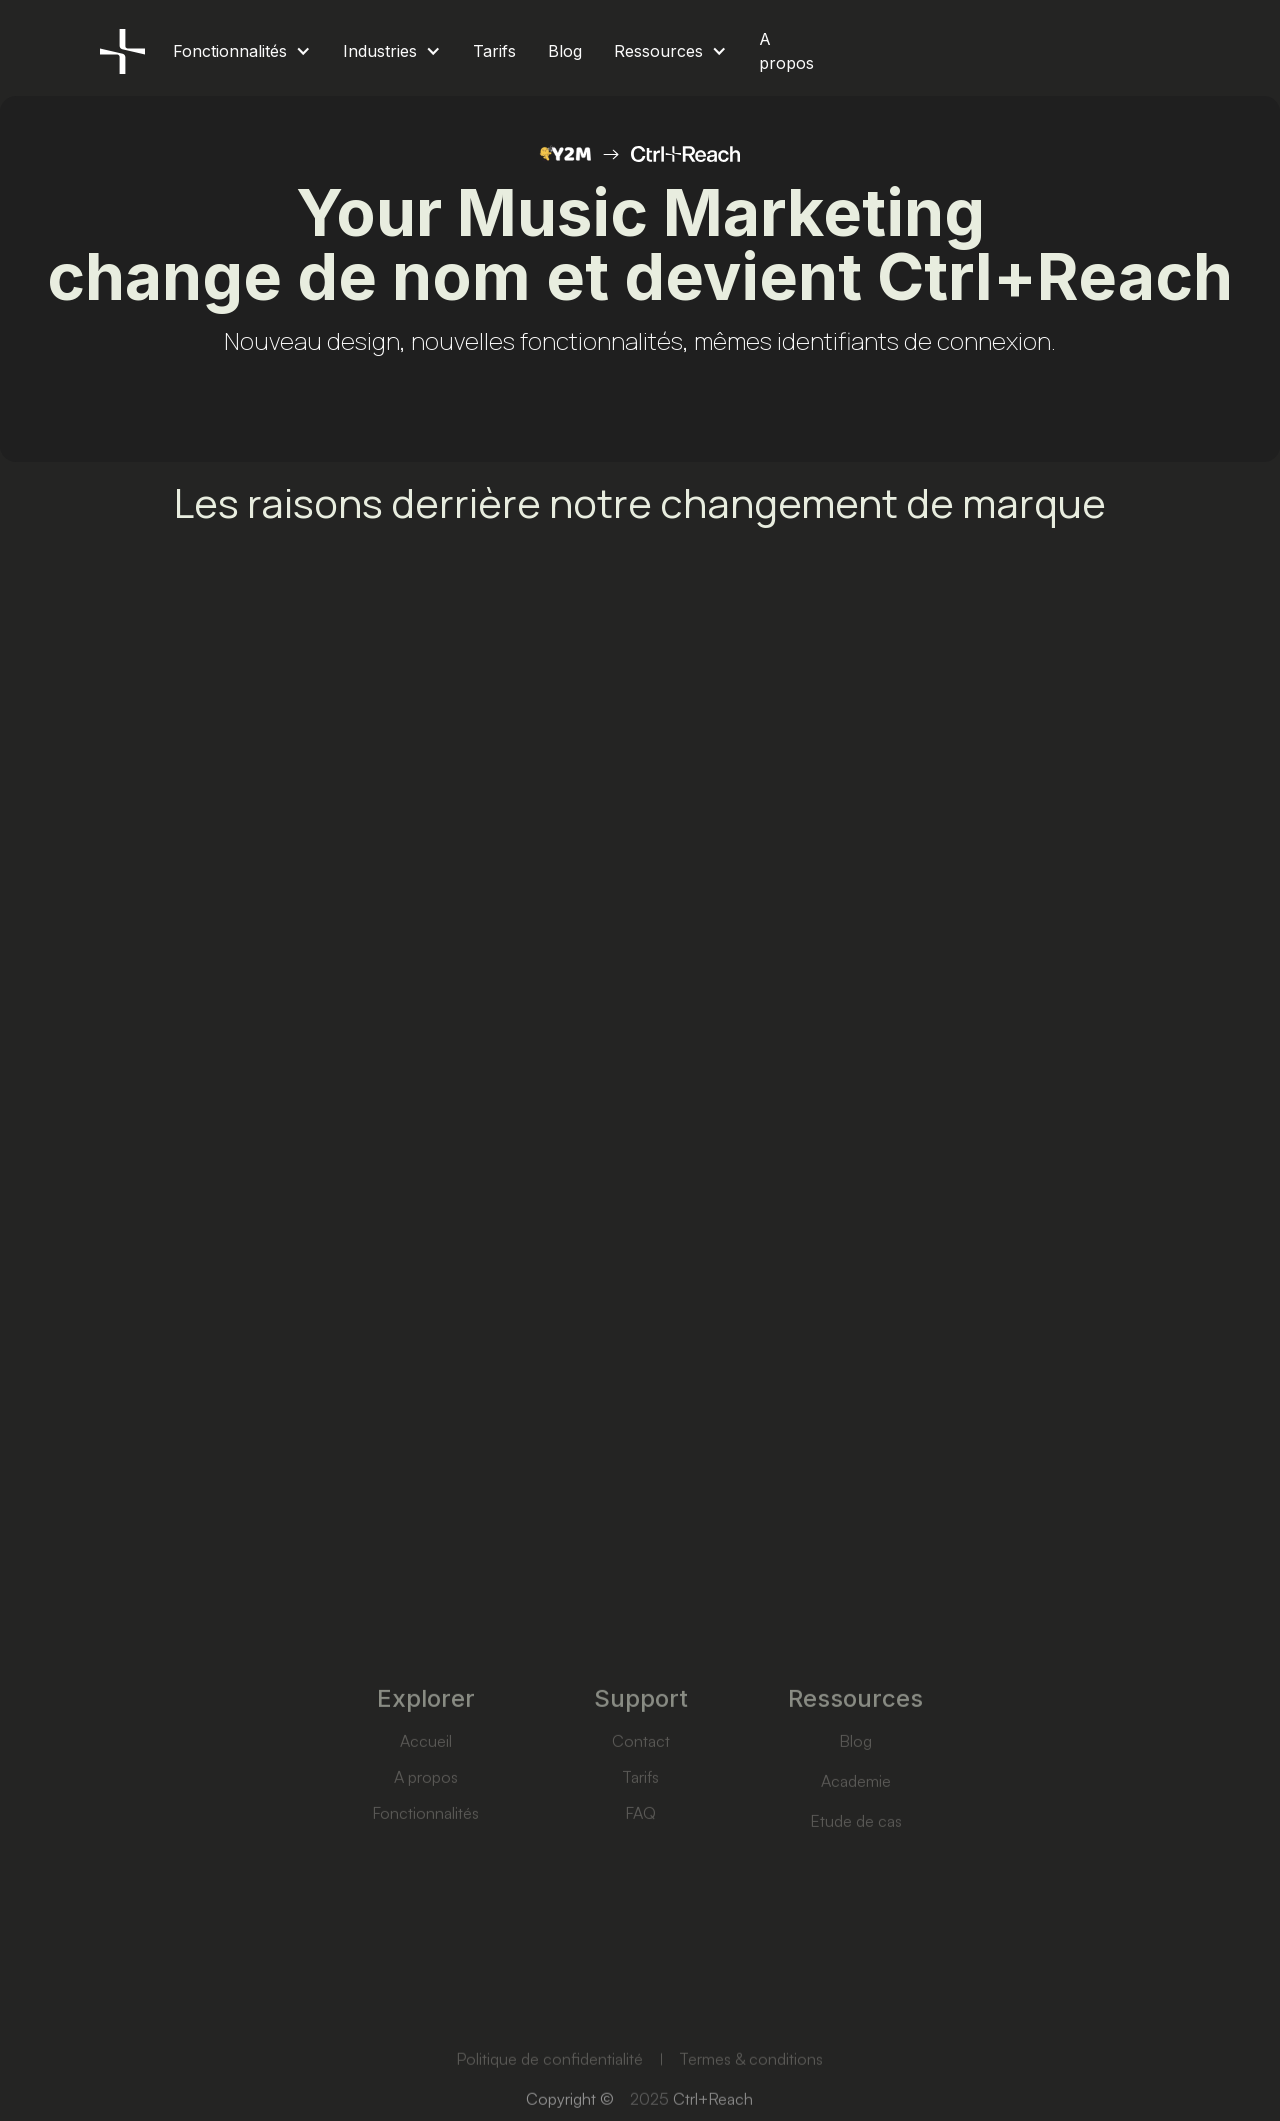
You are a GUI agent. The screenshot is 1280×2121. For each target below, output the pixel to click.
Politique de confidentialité (549, 2082)
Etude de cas (855, 1843)
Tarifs (640, 1799)
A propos (425, 1799)
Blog (855, 1763)
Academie (855, 1803)
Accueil (425, 1763)
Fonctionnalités (425, 1835)
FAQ (640, 1835)
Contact (640, 1763)
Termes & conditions (752, 2082)
